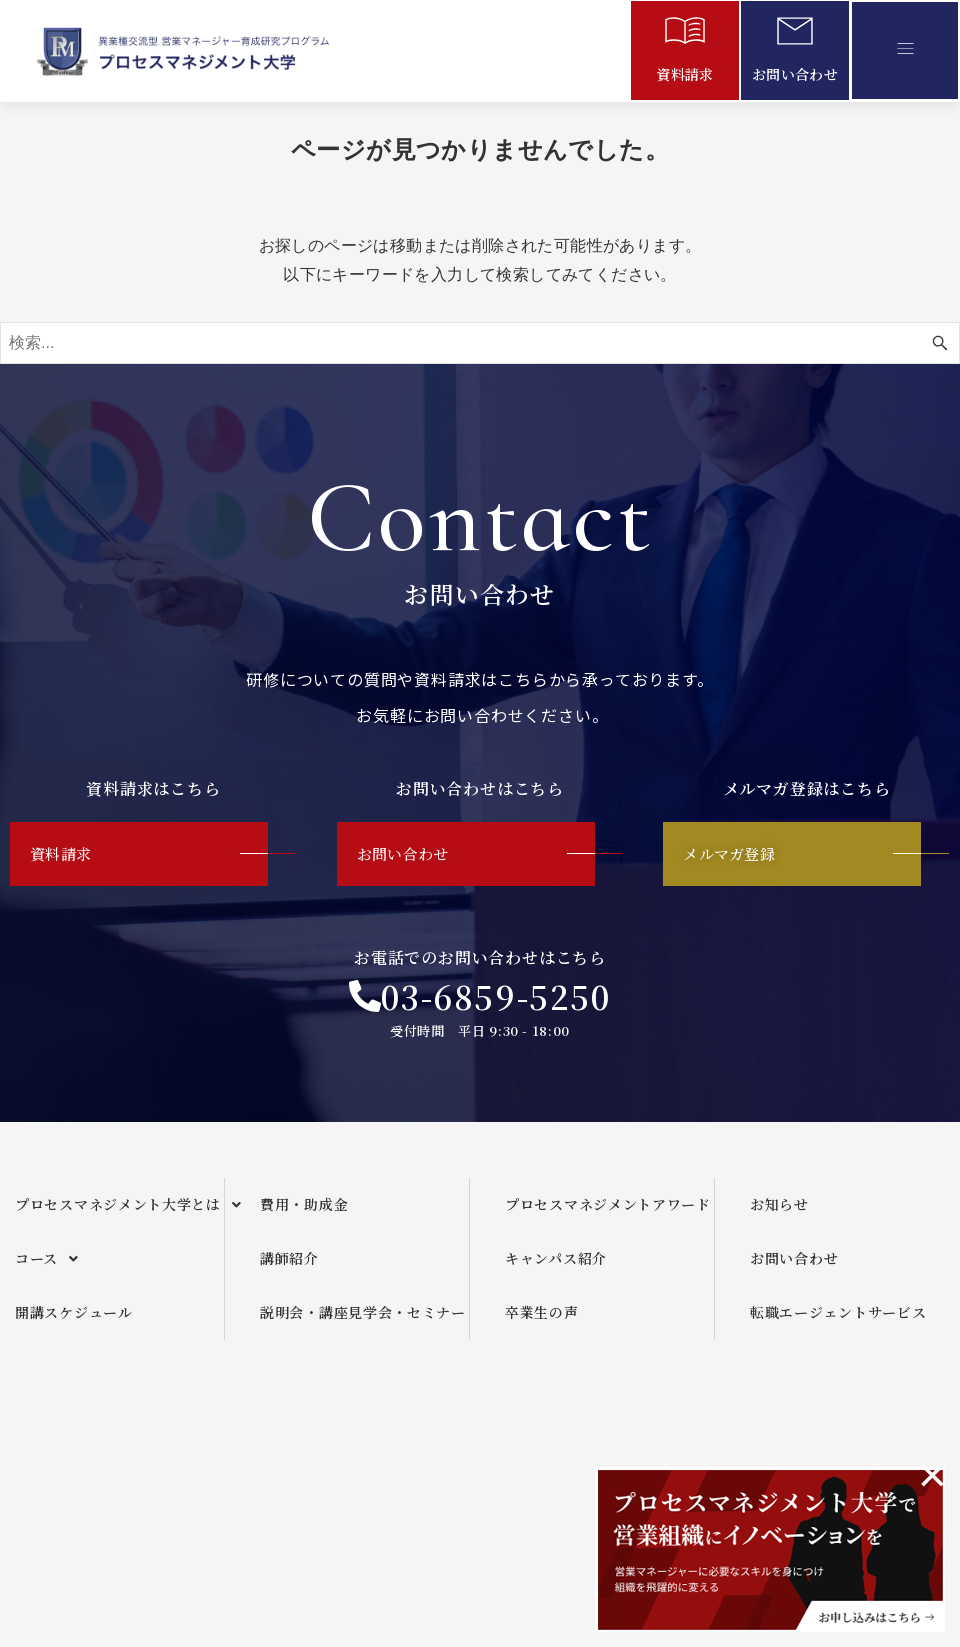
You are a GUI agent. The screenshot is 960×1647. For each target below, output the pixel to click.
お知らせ (779, 1211)
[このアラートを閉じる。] (932, 1475)
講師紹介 (289, 1265)
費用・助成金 (304, 1211)
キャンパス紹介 (556, 1265)
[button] (905, 50)
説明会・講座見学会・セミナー (363, 1319)
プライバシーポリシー (855, 1449)
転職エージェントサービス (838, 1319)
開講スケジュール (74, 1319)
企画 (402, 1449)
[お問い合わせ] (795, 35)
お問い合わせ (795, 74)
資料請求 (685, 74)
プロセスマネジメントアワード (608, 1211)
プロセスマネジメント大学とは (119, 1212)
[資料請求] (685, 35)
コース (52, 1266)
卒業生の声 (542, 1319)
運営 (489, 1449)
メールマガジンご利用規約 (645, 1449)
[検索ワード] (480, 343)
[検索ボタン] (940, 343)
